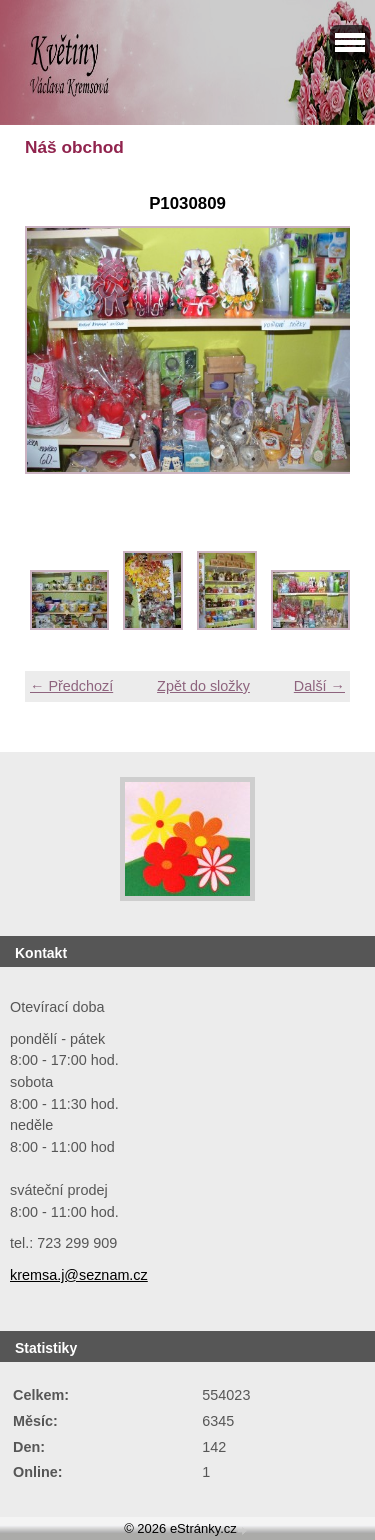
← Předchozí (71, 686)
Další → (319, 686)
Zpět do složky (203, 686)
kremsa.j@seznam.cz (79, 1275)
